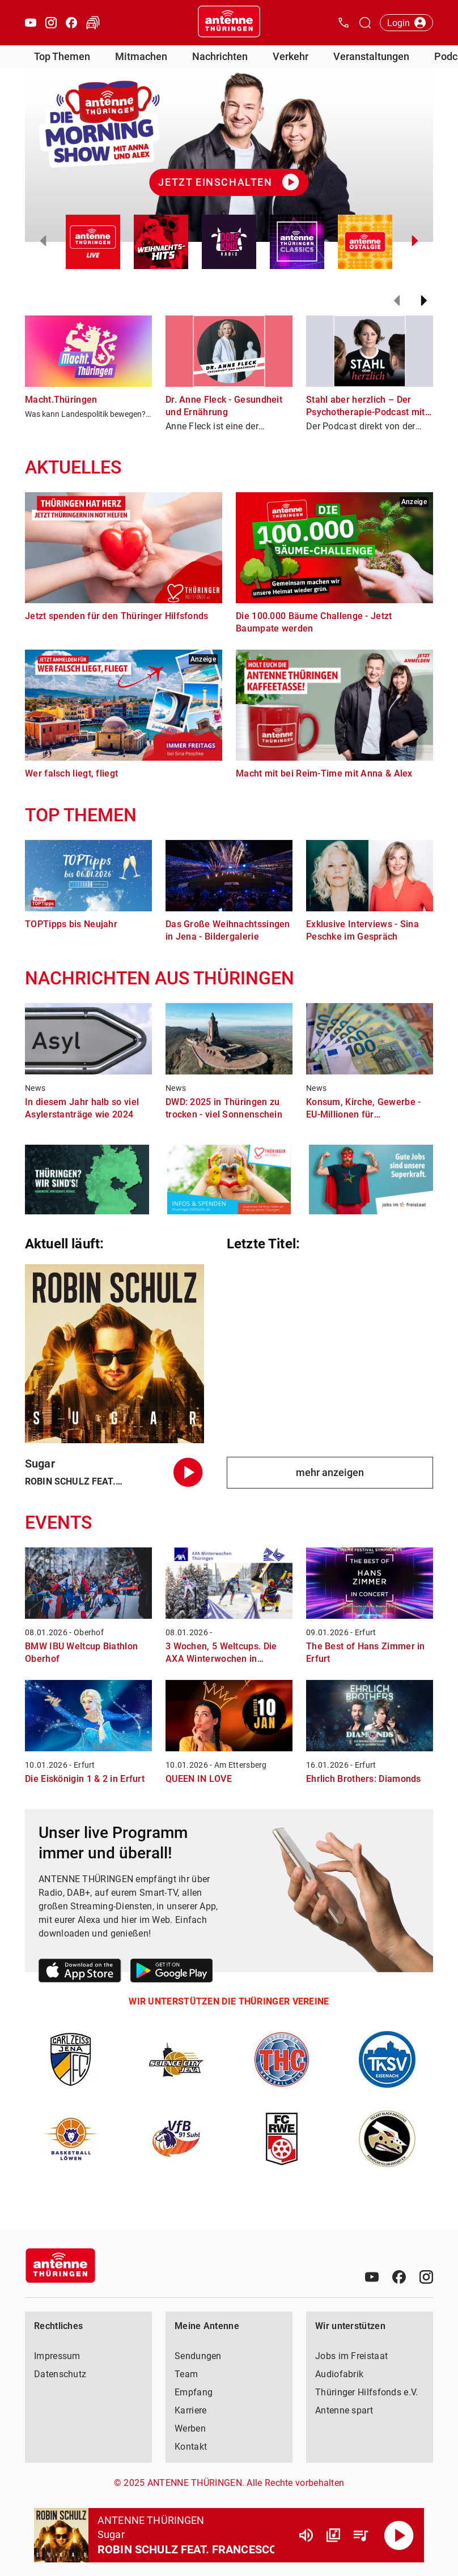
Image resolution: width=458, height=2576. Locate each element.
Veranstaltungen (371, 56)
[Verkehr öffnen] (93, 23)
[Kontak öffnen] (343, 23)
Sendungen (198, 2356)
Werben (190, 2428)
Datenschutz (60, 2374)
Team (186, 2374)
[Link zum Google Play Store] (171, 1972)
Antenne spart (344, 2410)
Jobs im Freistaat (351, 2356)
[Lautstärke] (306, 2535)
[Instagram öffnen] (51, 22)
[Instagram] (426, 2277)
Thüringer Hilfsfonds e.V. (366, 2392)
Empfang (194, 2392)
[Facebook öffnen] (71, 22)
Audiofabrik (339, 2374)
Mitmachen (141, 56)
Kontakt (191, 2446)
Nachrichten (220, 56)
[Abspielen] (399, 2535)
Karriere (190, 2410)
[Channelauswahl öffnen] (365, 23)
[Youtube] (372, 2277)
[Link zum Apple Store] (80, 1972)
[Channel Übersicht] (333, 2535)
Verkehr (290, 56)
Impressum (57, 2356)
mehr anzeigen (330, 1472)
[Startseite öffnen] (229, 23)
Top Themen (62, 56)
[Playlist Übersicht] (360, 2535)
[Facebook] (399, 2277)
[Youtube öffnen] (30, 22)
